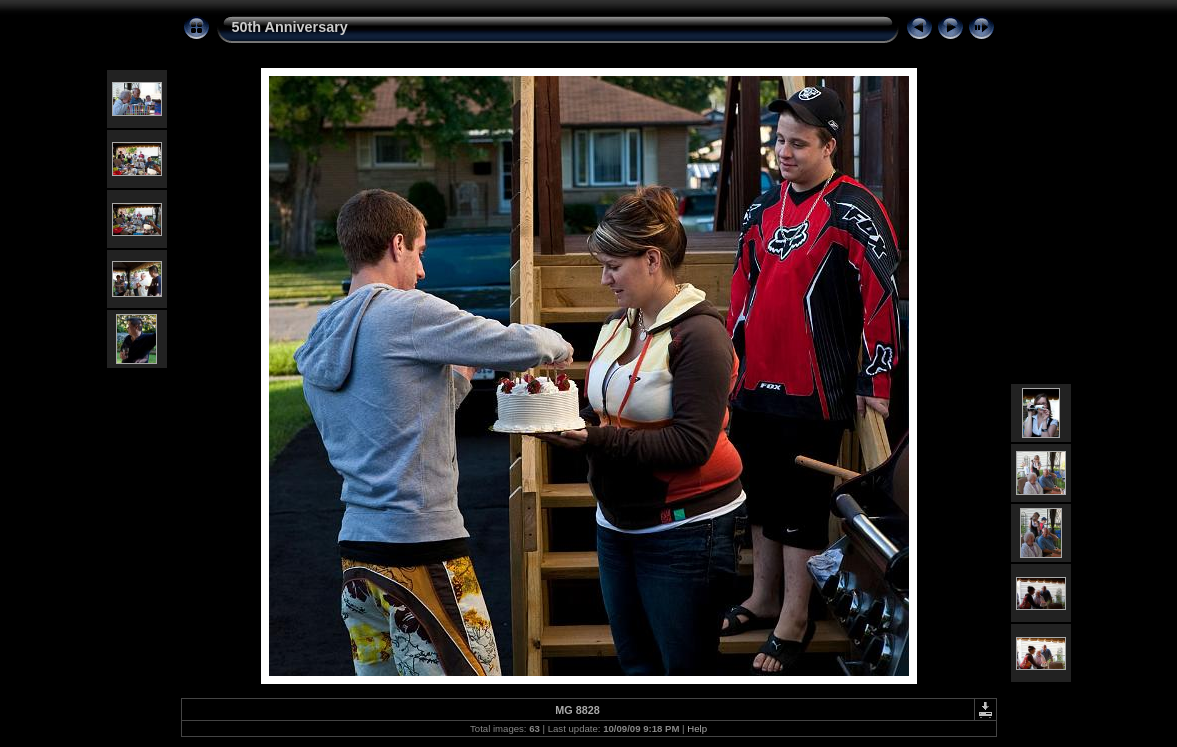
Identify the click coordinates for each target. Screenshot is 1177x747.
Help (697, 728)
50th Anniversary (290, 27)
